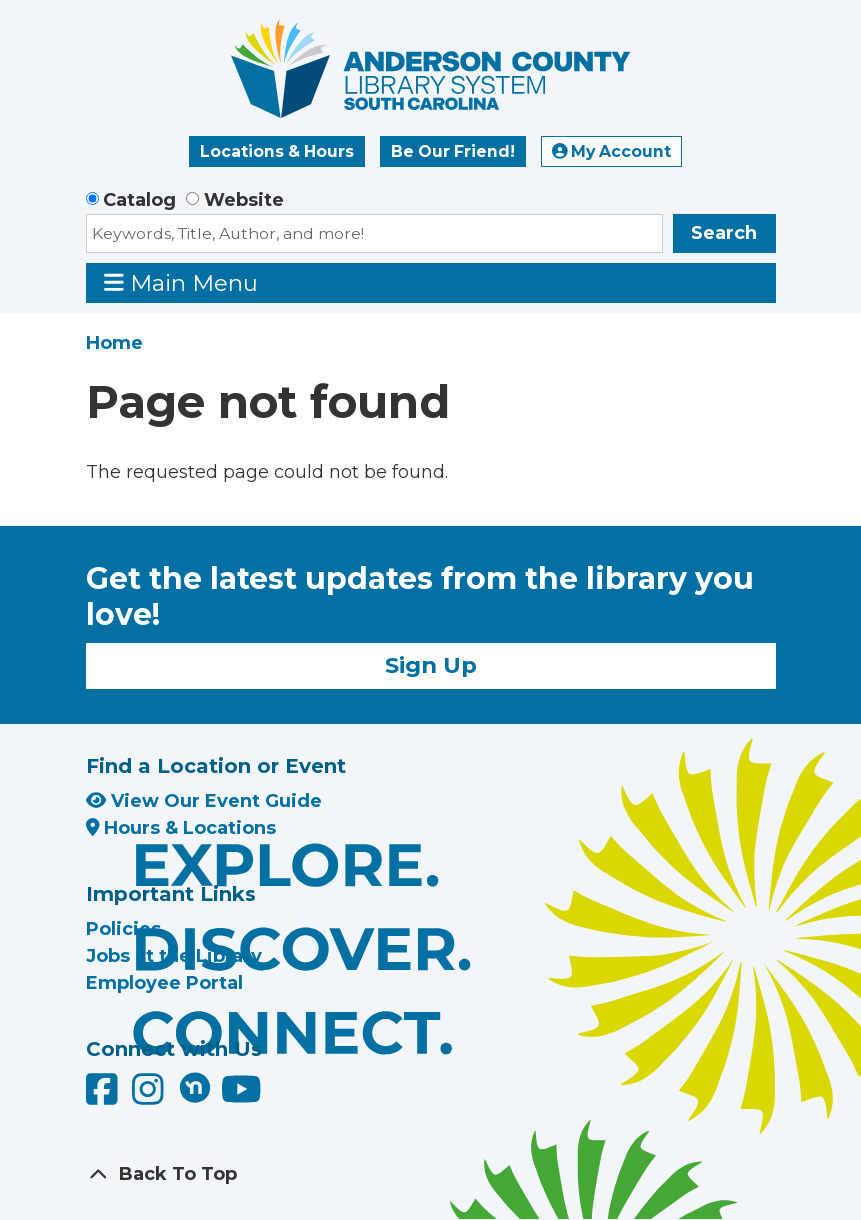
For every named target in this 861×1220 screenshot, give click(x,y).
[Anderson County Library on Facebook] (104, 1096)
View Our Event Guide (204, 801)
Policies (123, 929)
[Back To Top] (431, 1174)
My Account (612, 151)
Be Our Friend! (453, 151)
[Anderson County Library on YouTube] (241, 1096)
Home (114, 343)
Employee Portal (164, 983)
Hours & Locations (181, 828)
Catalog (139, 200)
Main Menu (181, 282)
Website (244, 200)
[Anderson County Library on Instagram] (150, 1096)
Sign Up (431, 665)
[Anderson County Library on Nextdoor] (195, 1087)
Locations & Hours (277, 151)
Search (724, 233)
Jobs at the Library (174, 956)
